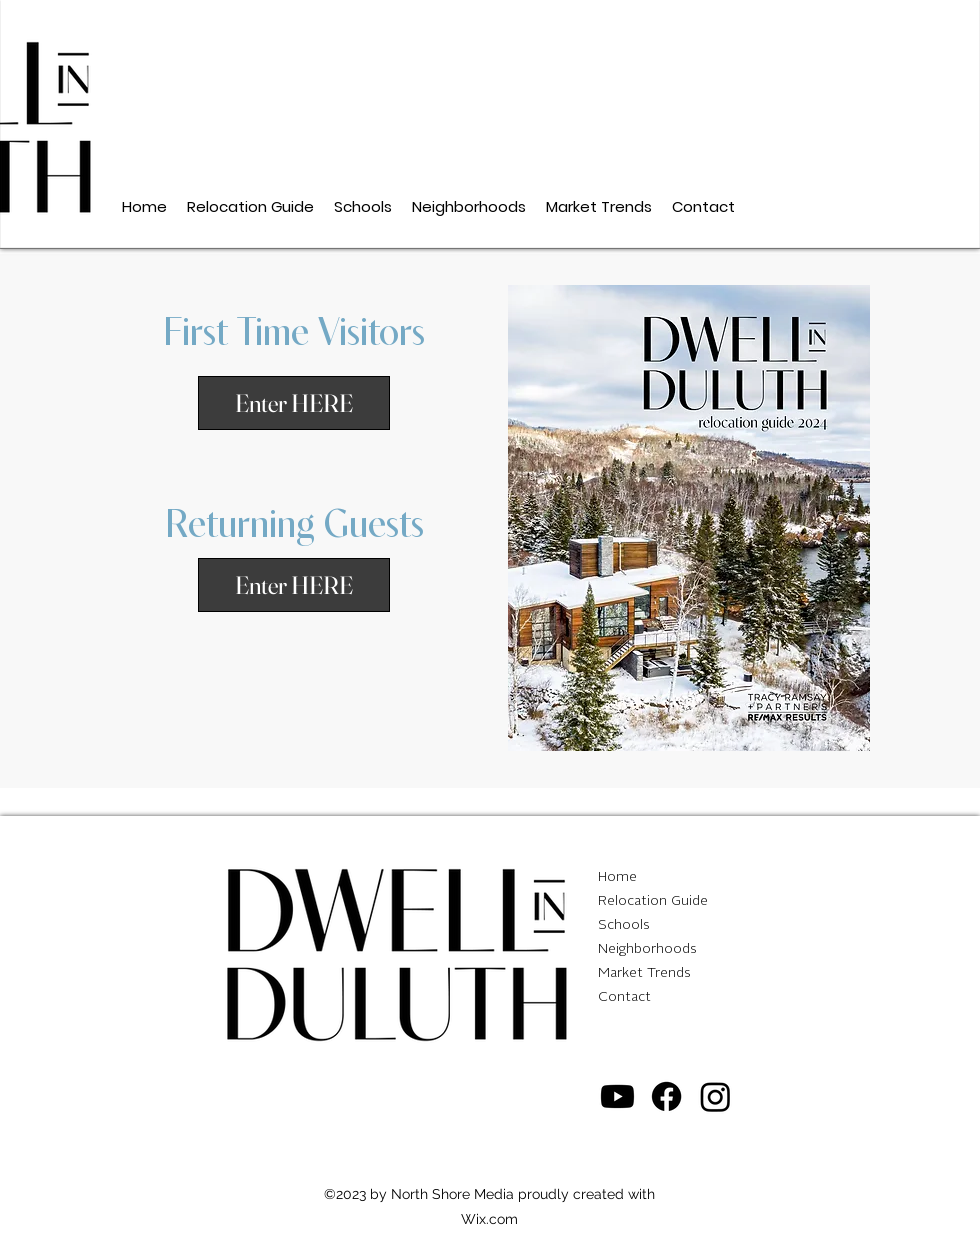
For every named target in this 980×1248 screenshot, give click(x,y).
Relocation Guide (653, 901)
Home (617, 877)
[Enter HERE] (294, 585)
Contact (624, 997)
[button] (294, 403)
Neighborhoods (647, 949)
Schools (624, 925)
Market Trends (644, 973)
